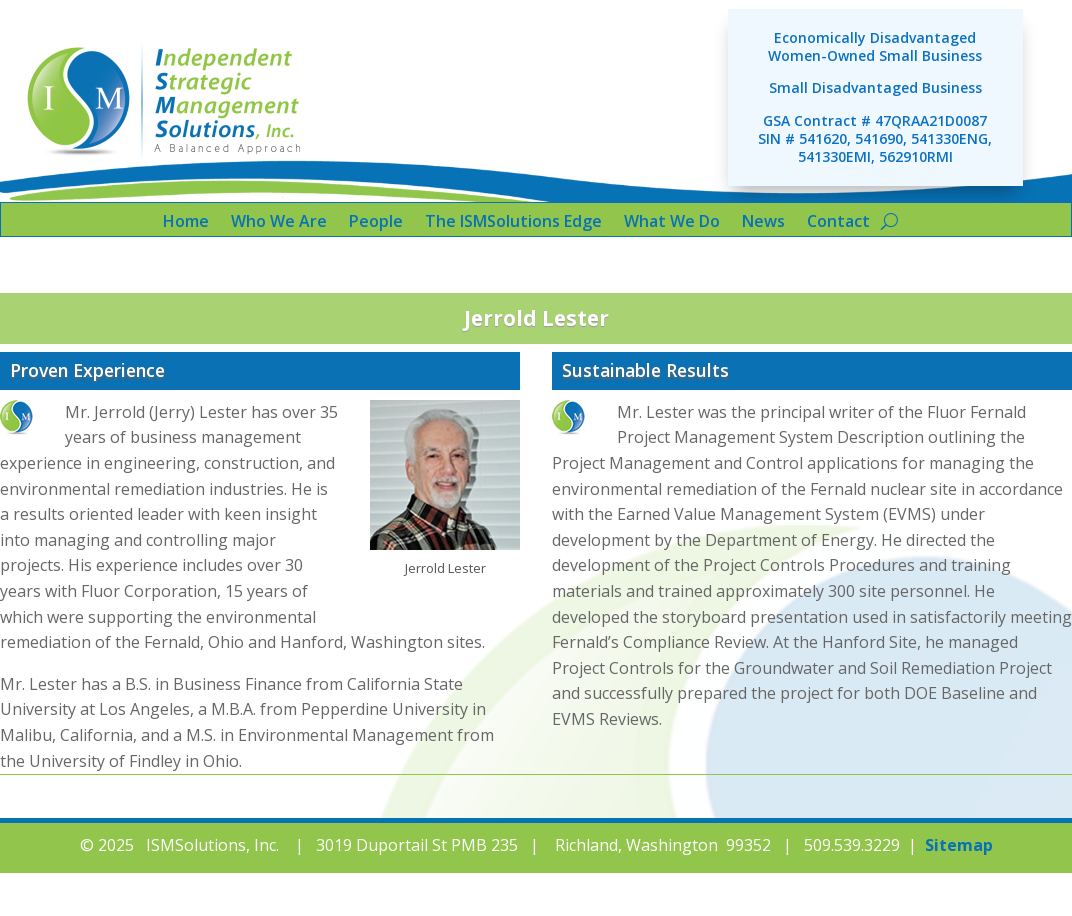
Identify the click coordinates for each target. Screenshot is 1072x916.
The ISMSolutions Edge (513, 223)
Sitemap (959, 845)
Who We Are (279, 223)
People (376, 223)
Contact (838, 223)
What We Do (672, 223)
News (763, 223)
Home (186, 223)
